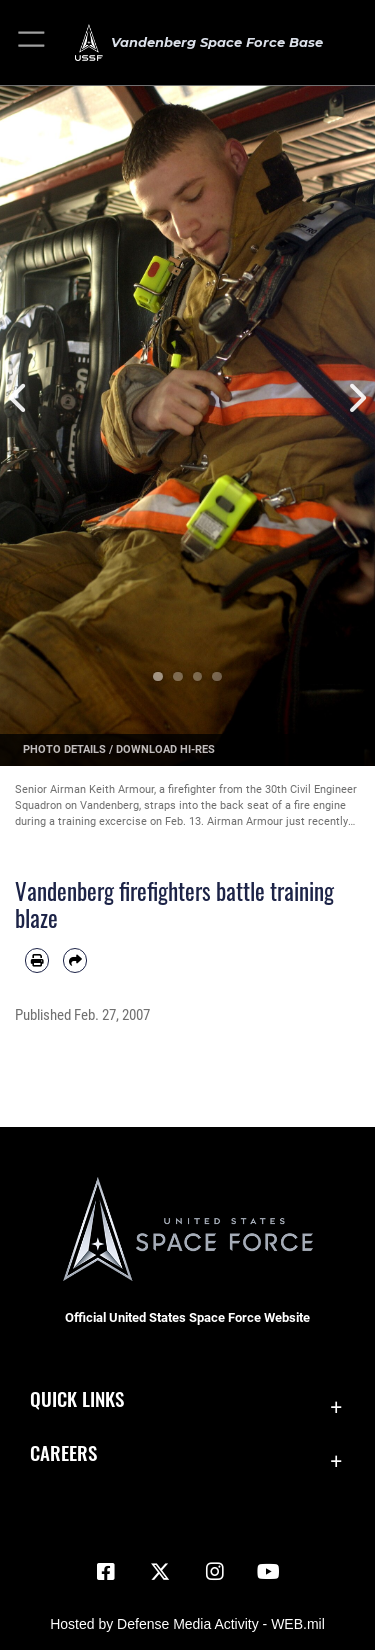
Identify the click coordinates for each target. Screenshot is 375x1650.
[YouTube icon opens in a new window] (269, 1572)
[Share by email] (75, 960)
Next (357, 398)
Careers (63, 1452)
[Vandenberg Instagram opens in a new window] (215, 1572)
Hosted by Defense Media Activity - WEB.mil (187, 1624)
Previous (19, 398)
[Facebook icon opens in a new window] (106, 1572)
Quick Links (77, 1398)
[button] (32, 42)
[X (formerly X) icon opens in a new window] (160, 1572)
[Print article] (37, 960)
